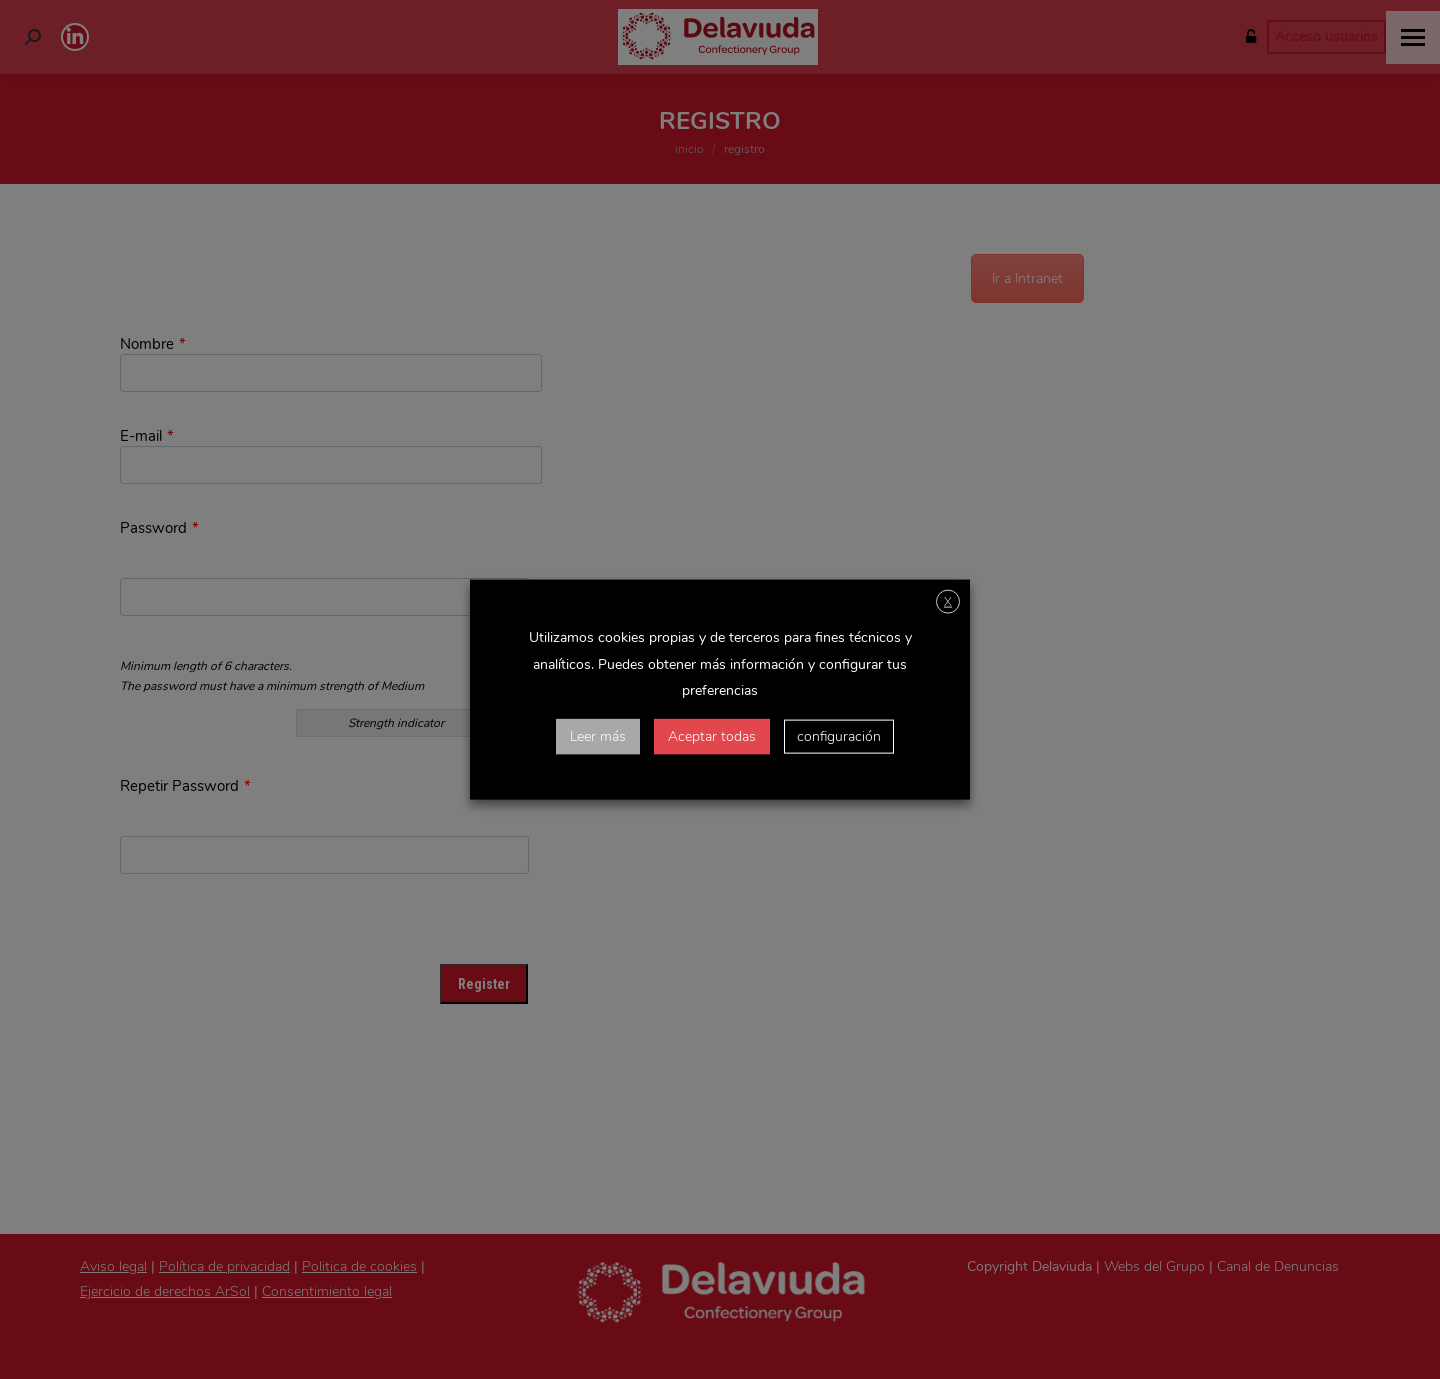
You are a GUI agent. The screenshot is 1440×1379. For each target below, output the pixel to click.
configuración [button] (839, 736)
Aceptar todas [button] (712, 736)
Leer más (598, 736)
